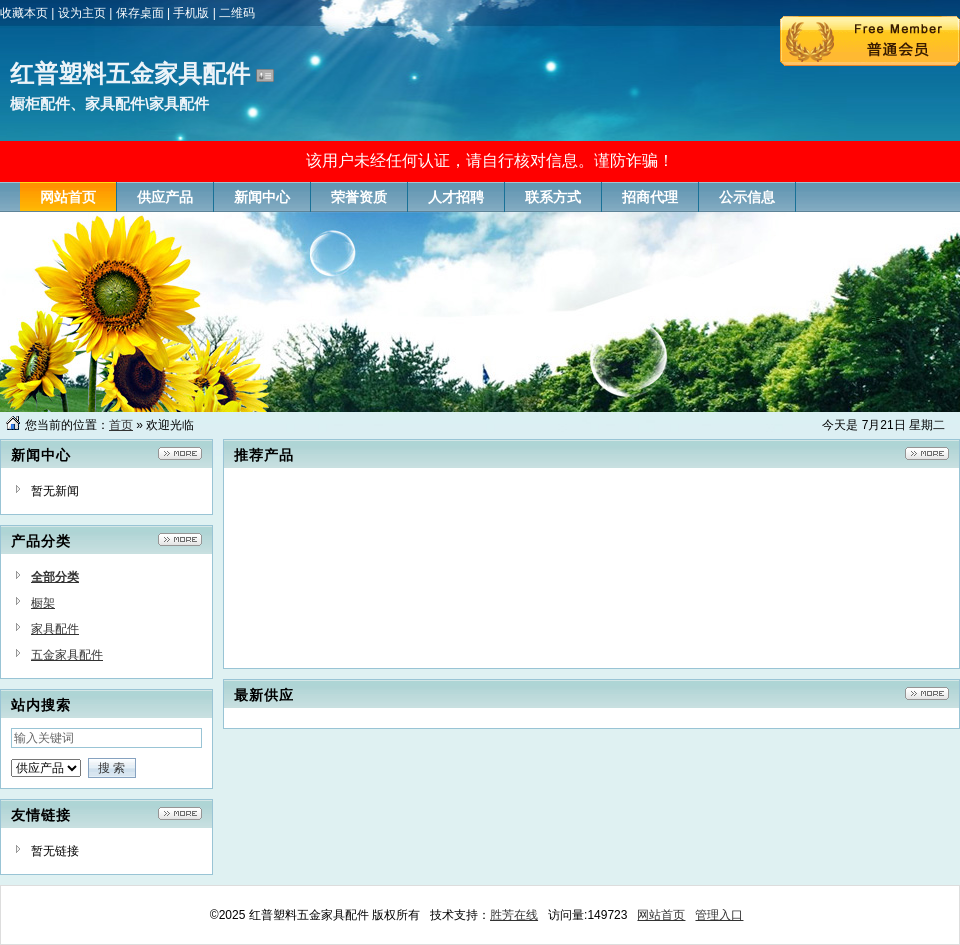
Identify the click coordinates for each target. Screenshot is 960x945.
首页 (121, 425)
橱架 (43, 603)
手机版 (191, 13)
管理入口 (719, 915)
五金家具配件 (67, 655)
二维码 (237, 13)
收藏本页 (24, 13)
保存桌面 (140, 13)
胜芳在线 (514, 915)
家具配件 (55, 629)
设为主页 (82, 13)
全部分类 (55, 577)
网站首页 (661, 915)
